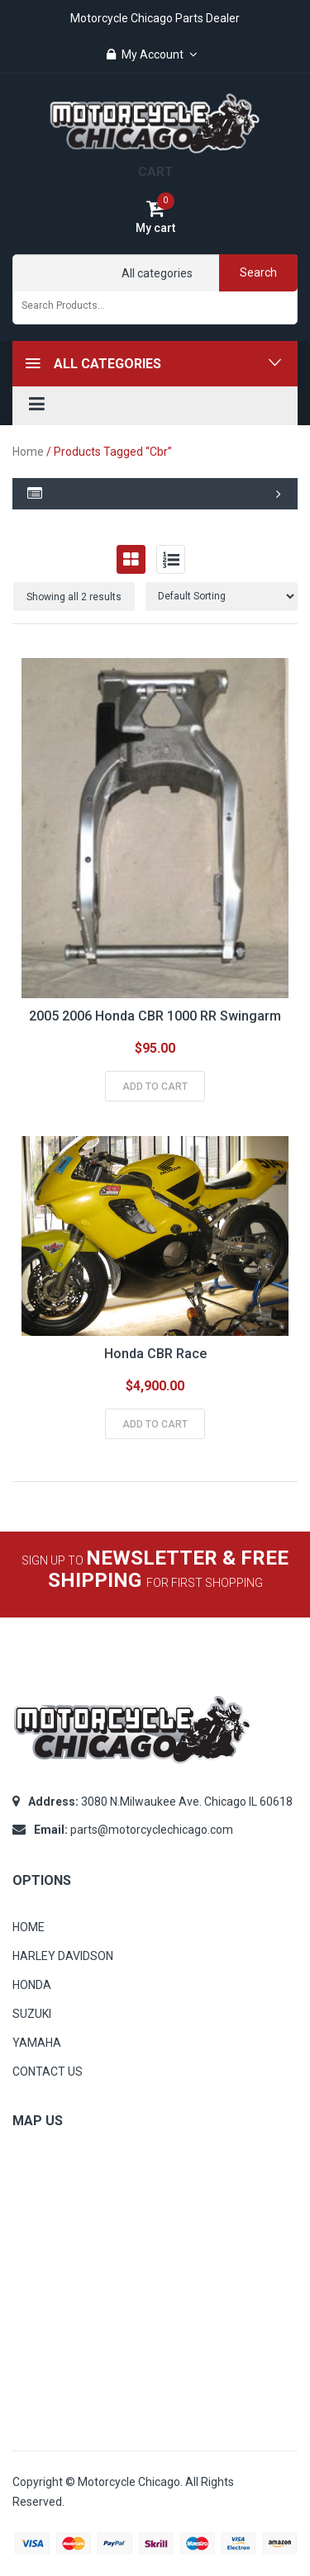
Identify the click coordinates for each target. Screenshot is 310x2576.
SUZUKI (31, 2013)
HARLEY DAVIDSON (62, 1956)
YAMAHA (36, 2042)
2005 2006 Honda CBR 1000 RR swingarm (155, 1016)
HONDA (31, 1984)
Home (28, 451)
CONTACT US (47, 2071)
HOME (28, 1927)
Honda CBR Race (155, 1353)
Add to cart (155, 1086)
